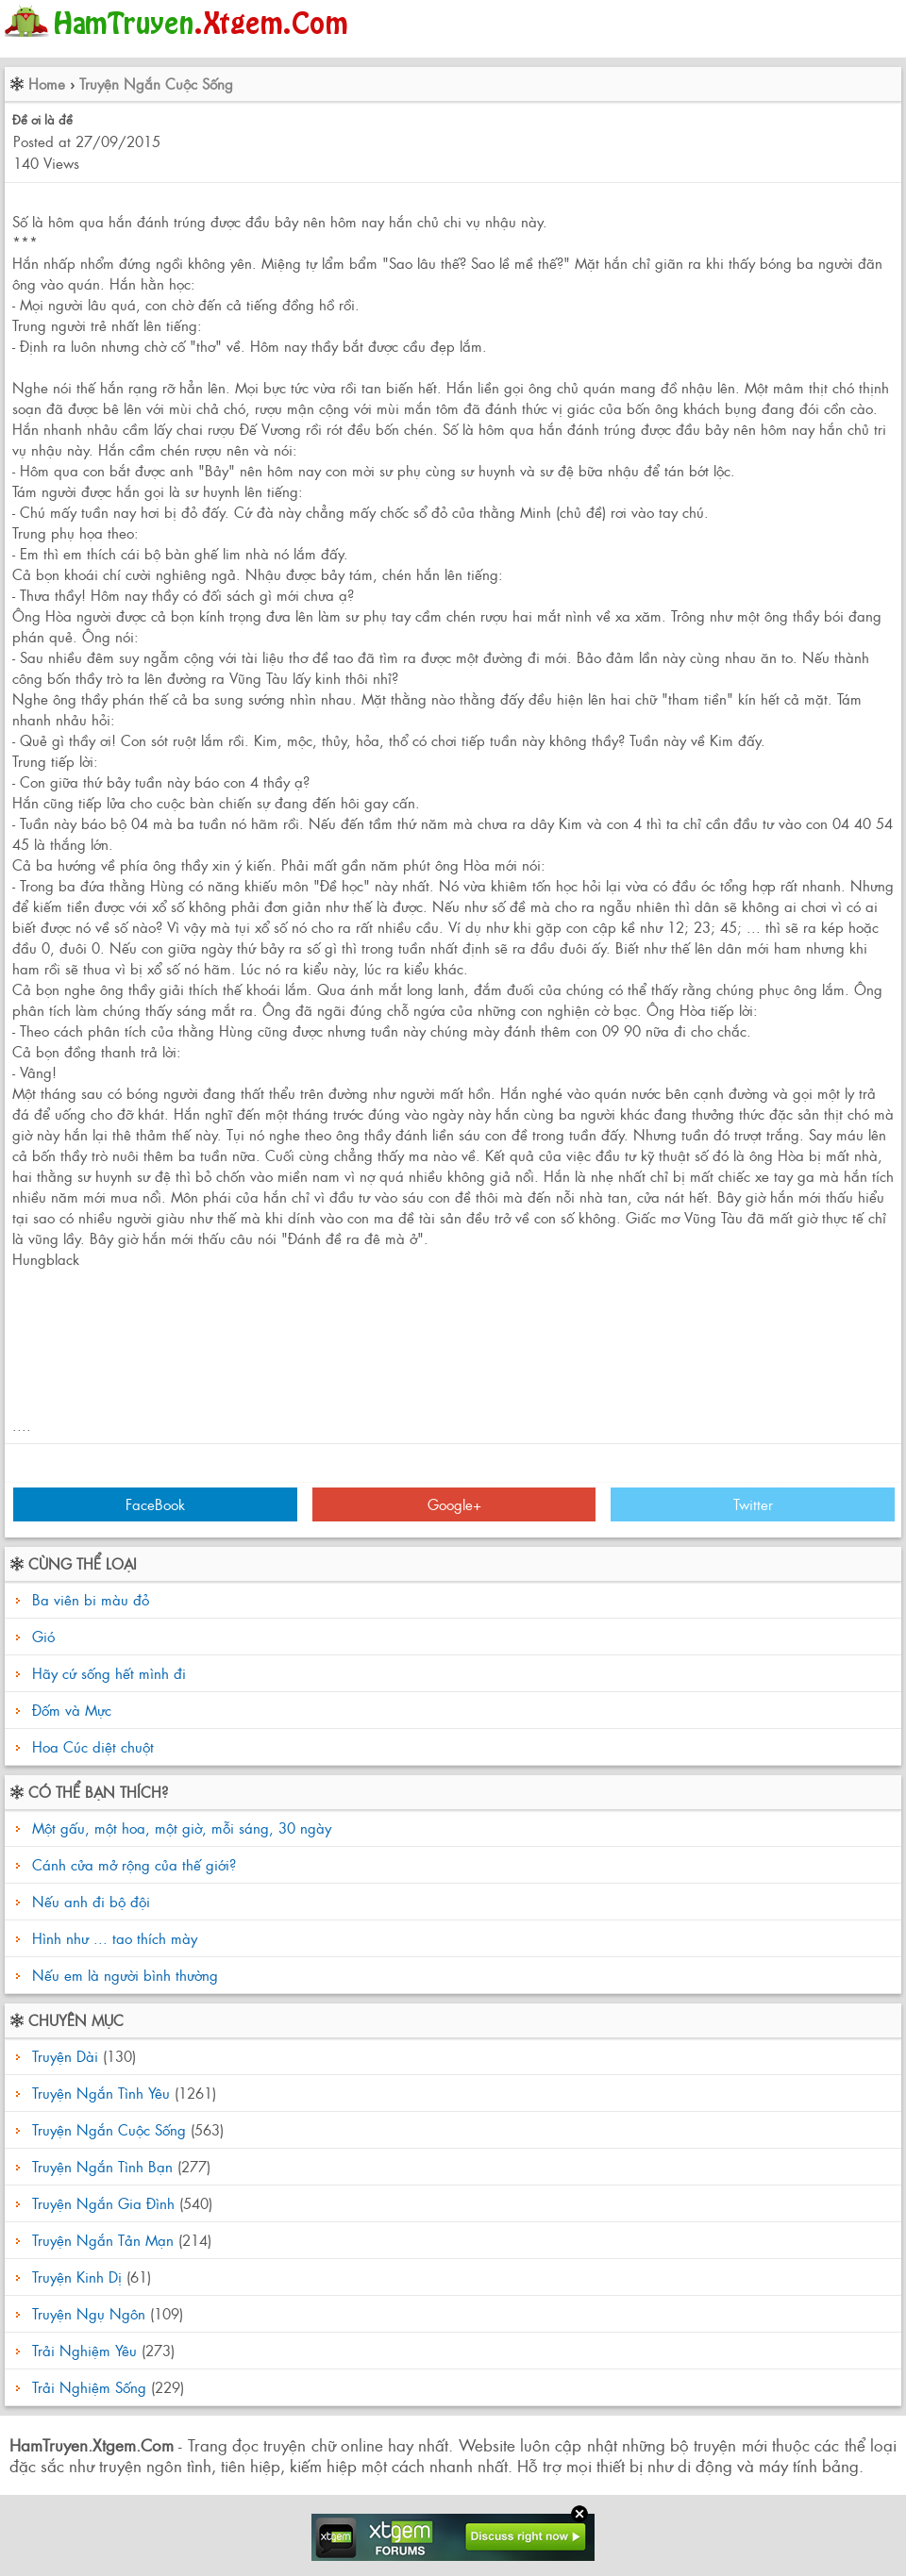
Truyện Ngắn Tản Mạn (103, 2240)
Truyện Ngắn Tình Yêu (101, 2092)
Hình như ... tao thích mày (112, 1938)
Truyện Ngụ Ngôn (88, 2313)
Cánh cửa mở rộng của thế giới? (131, 1864)
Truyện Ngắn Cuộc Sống (156, 83)
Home (46, 83)
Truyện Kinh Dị (77, 2276)
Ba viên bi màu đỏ (90, 1599)
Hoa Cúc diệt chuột (93, 1746)
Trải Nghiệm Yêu (84, 2350)
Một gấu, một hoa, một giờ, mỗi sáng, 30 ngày (179, 1827)
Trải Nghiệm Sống (89, 2387)
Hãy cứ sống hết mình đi (109, 1673)
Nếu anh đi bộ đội (88, 1901)
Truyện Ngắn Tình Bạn (102, 2166)
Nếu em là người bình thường (122, 1975)
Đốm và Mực (71, 1709)
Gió (43, 1636)
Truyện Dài (65, 2056)
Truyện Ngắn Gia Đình (103, 2203)
